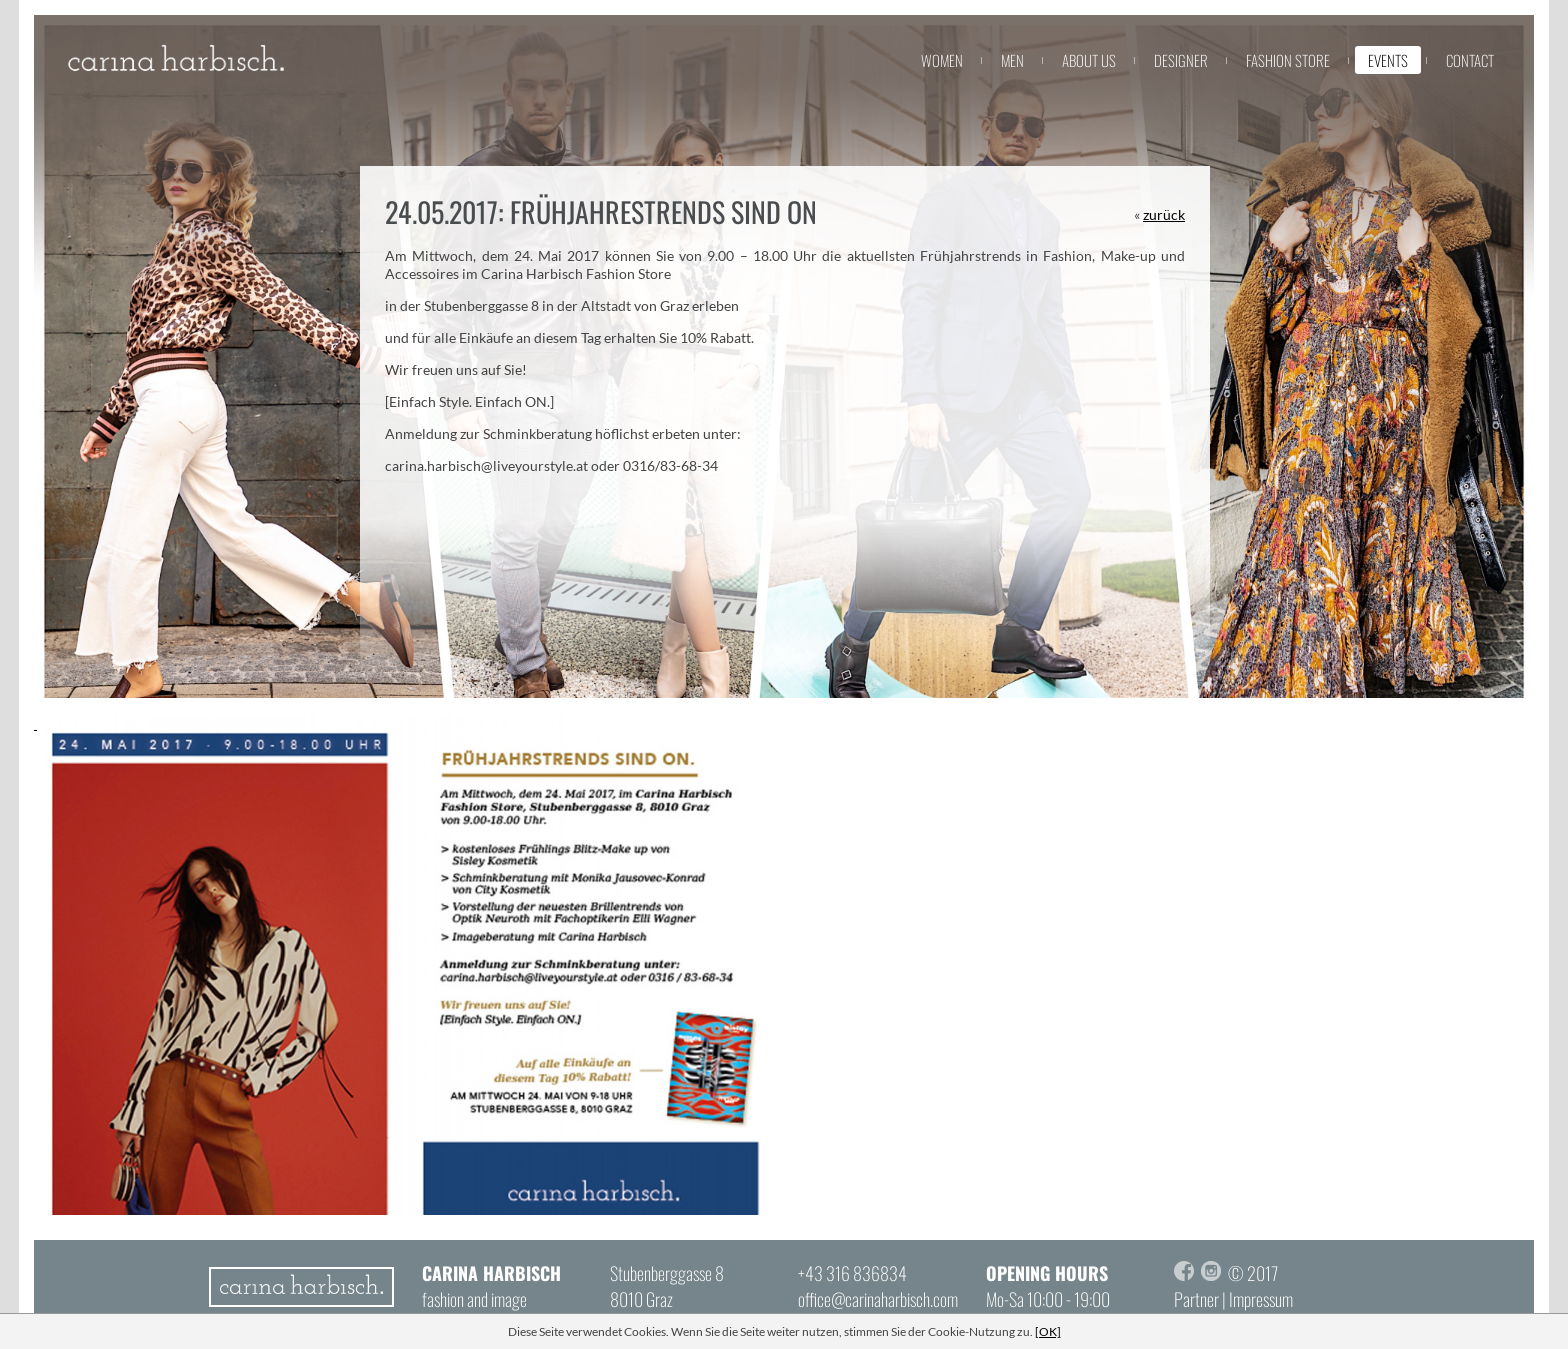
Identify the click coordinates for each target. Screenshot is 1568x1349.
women (942, 60)
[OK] (1048, 1331)
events (1388, 60)
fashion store (1288, 60)
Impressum (1261, 1299)
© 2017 (1253, 1273)
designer (1181, 60)
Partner (1196, 1299)
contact (1470, 60)
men (1012, 60)
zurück (1164, 214)
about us (1089, 60)
